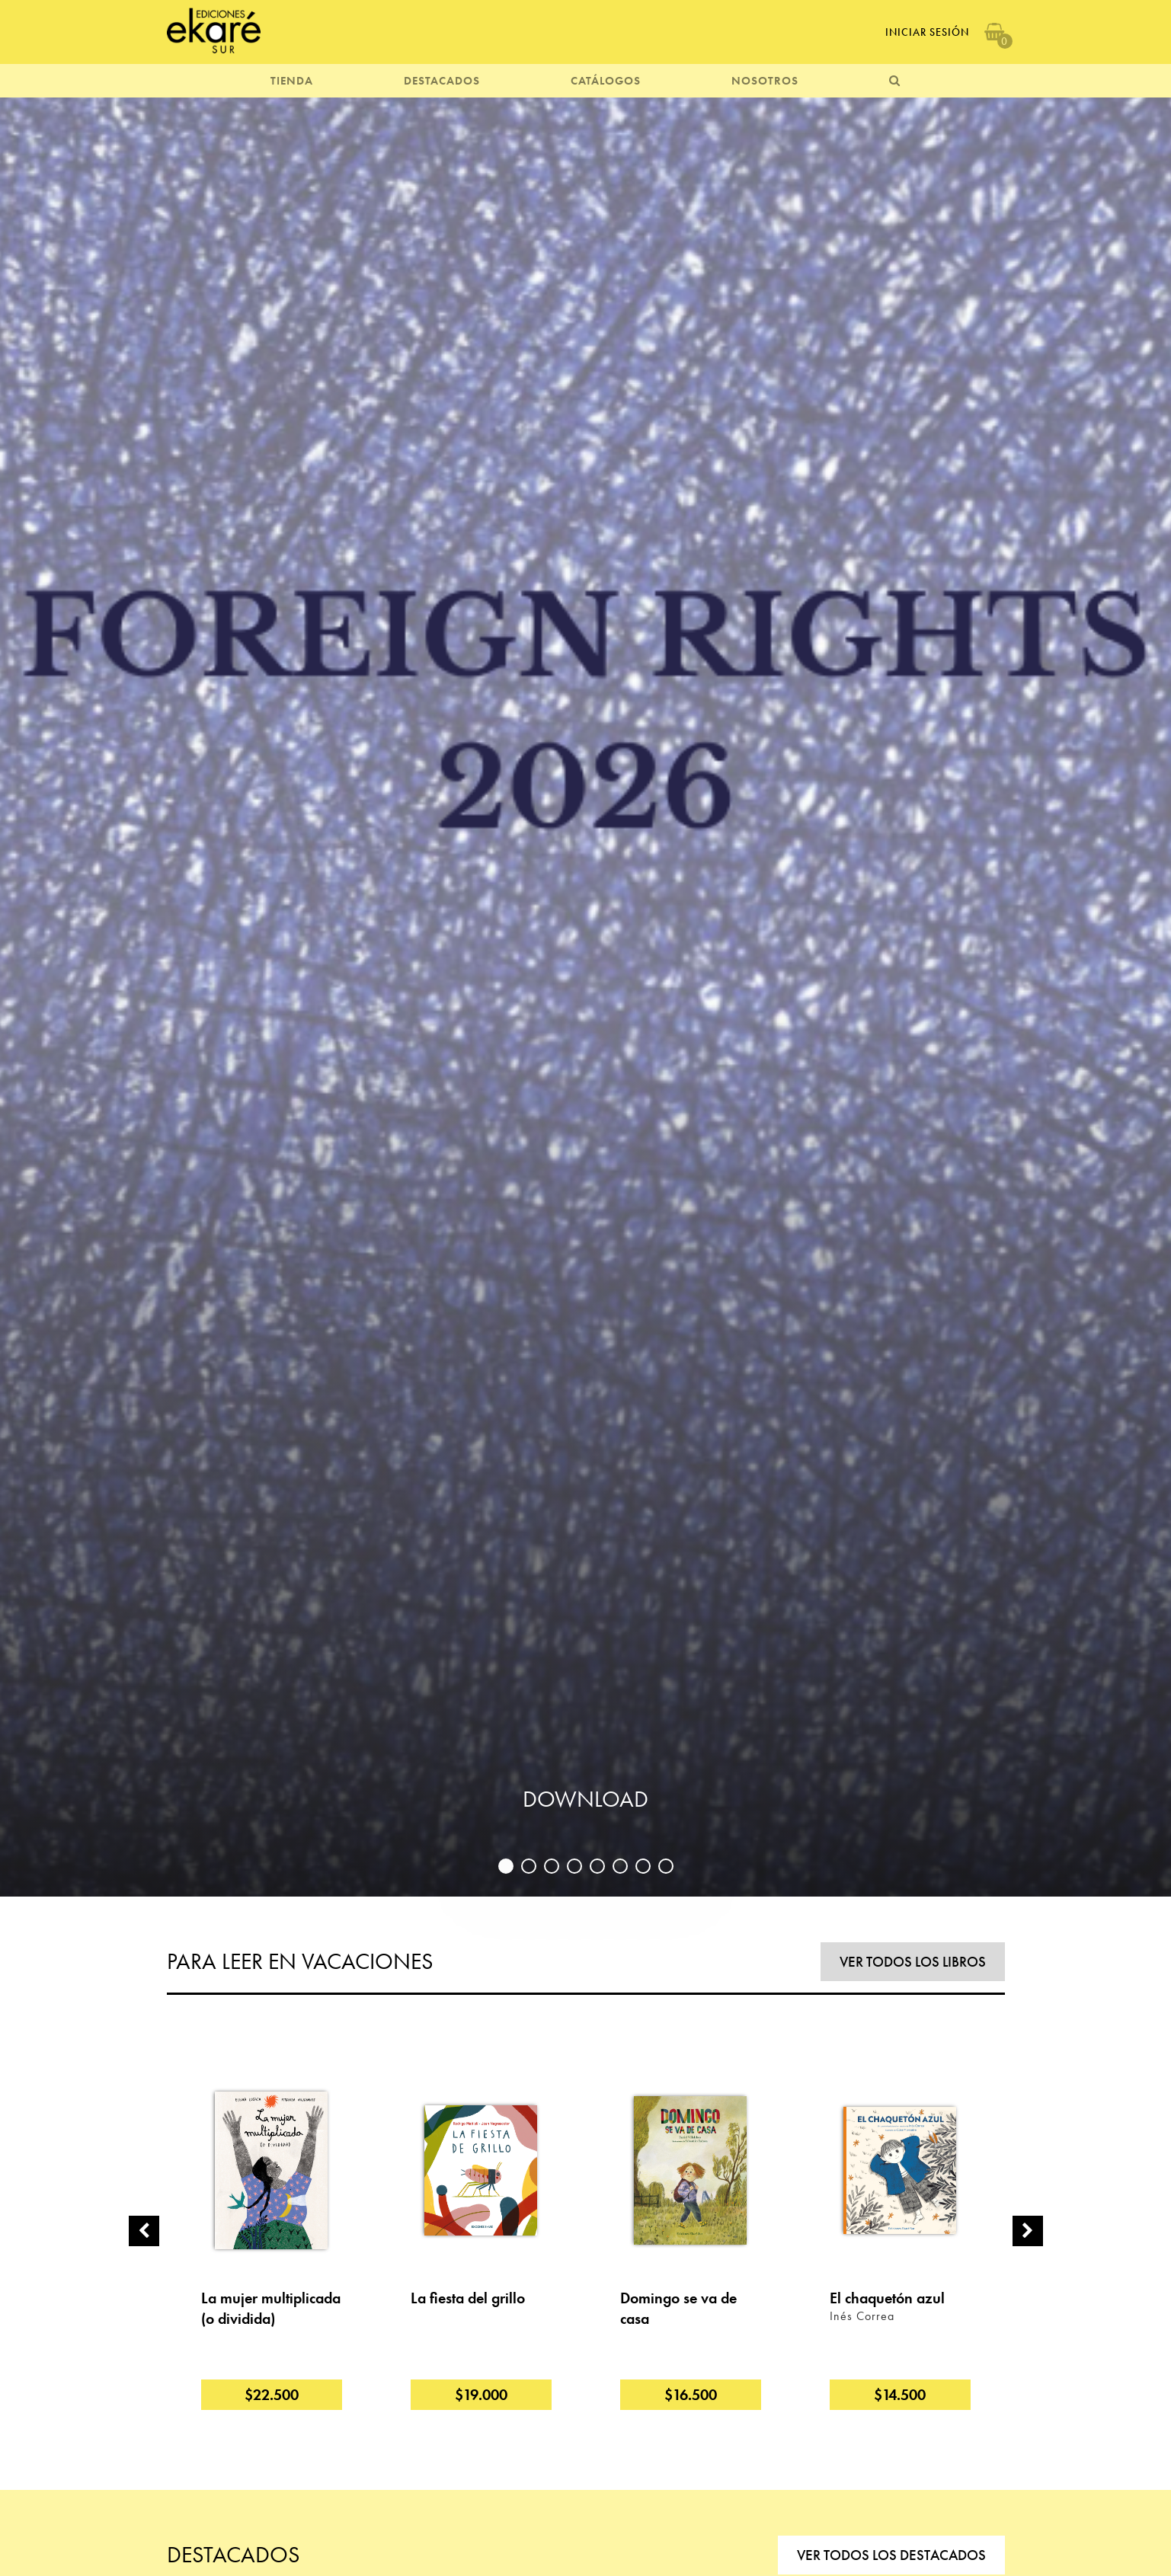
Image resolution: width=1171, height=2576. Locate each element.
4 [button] (574, 1866)
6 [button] (620, 1866)
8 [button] (665, 1866)
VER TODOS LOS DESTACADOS (891, 2555)
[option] (585, 995)
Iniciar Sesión (927, 32)
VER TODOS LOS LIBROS (913, 1961)
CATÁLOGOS (606, 80)
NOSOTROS (764, 80)
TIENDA (291, 80)
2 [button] (528, 1866)
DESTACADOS (442, 80)
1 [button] (506, 1866)
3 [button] (551, 1866)
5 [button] (597, 1866)
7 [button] (643, 1866)
